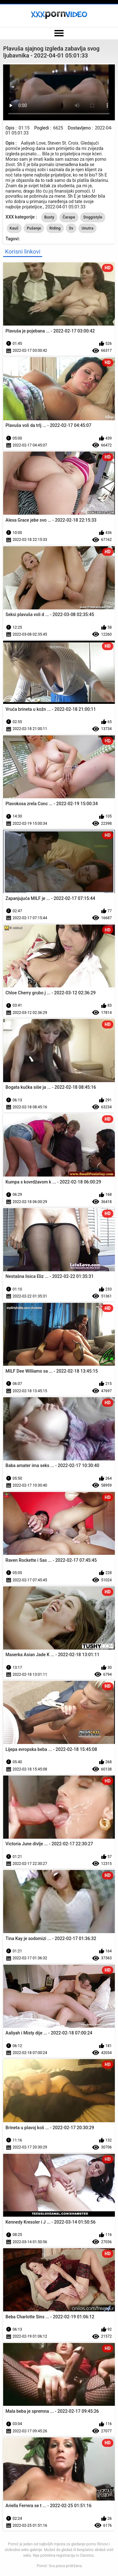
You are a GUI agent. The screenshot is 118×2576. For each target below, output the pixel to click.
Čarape (69, 217)
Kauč (14, 228)
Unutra (87, 228)
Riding (55, 228)
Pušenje (34, 228)
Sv (71, 228)
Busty (49, 217)
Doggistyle (92, 217)
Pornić (42, 2566)
